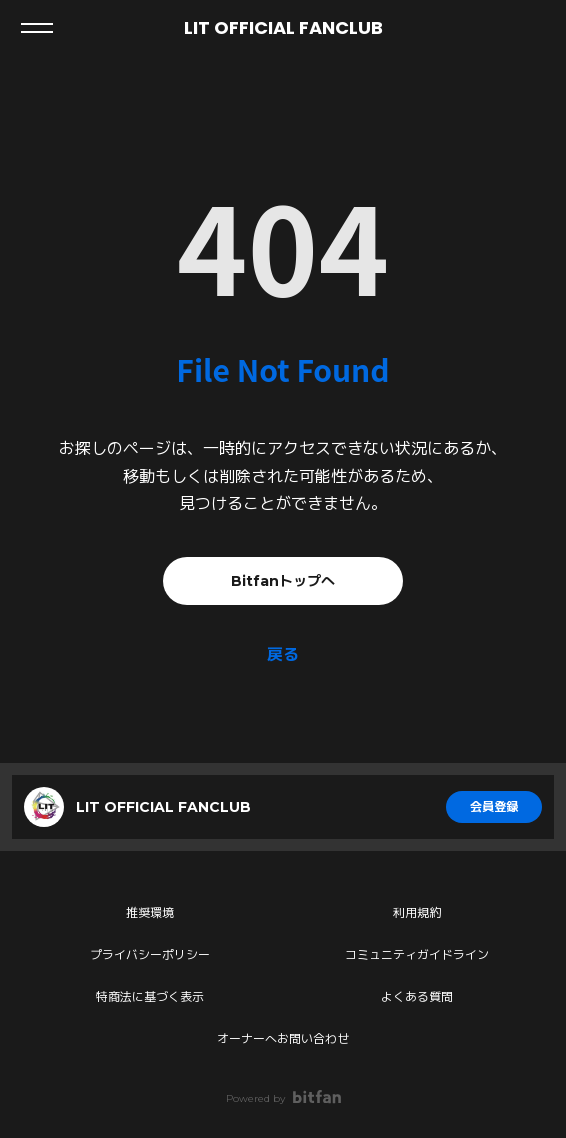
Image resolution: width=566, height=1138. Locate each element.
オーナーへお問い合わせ (283, 1038)
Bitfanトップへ (283, 581)
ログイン (534, 28)
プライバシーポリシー (150, 954)
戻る (283, 654)
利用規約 (417, 912)
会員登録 (494, 806)
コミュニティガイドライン (417, 954)
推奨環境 (150, 912)
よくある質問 (417, 996)
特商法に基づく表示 (150, 996)
